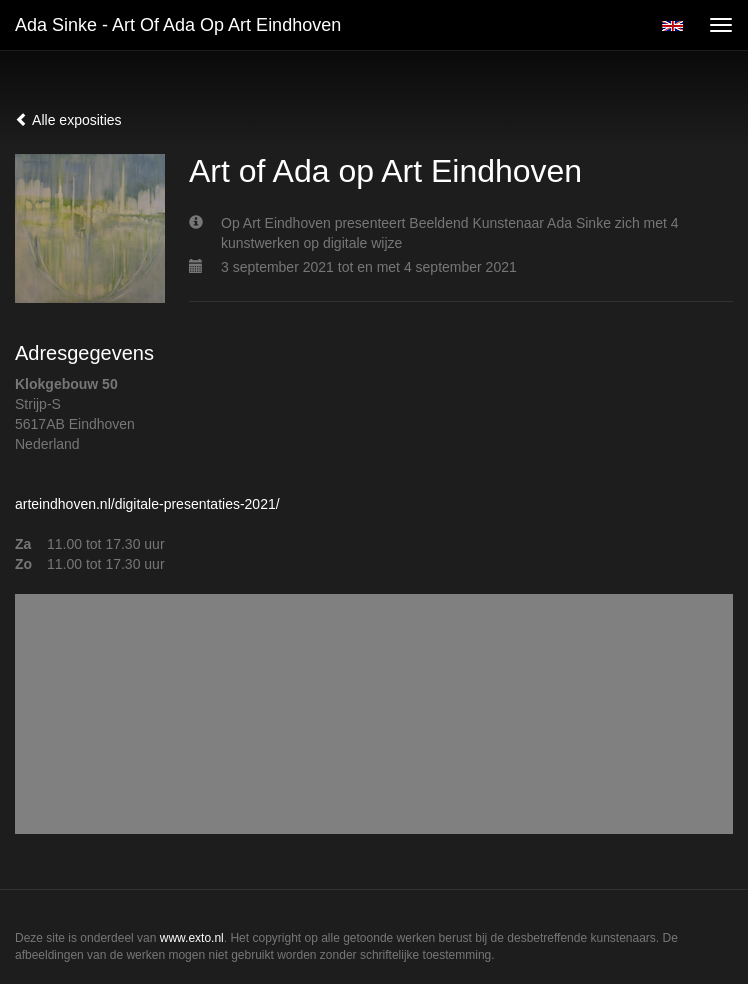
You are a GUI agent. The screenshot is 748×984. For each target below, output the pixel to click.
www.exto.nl (192, 938)
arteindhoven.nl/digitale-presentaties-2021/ (147, 504)
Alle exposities (68, 120)
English (672, 26)
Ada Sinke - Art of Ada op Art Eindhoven (178, 25)
